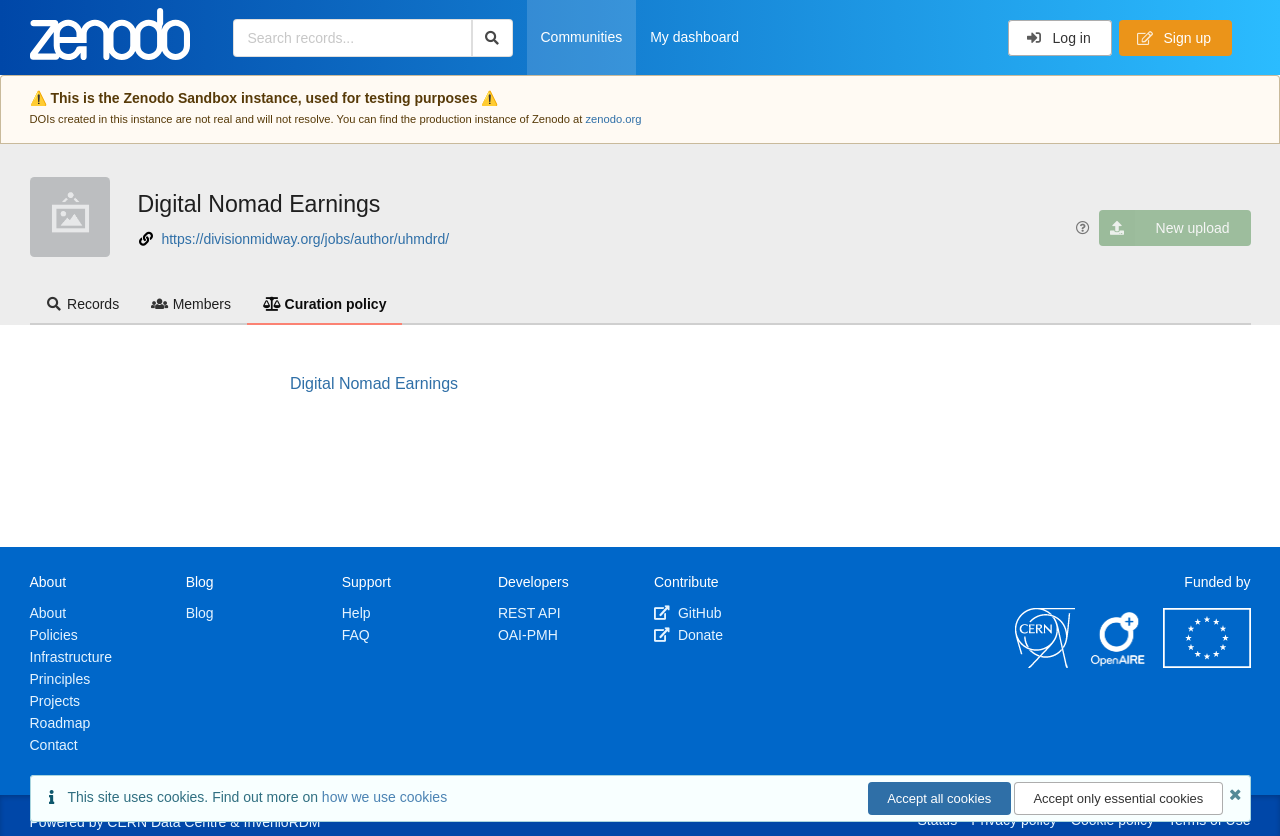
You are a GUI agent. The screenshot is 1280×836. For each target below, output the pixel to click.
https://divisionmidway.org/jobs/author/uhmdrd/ (305, 239)
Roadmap (60, 723)
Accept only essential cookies (1118, 798)
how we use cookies (384, 797)
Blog (200, 613)
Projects (55, 701)
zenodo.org (613, 119)
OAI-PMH (528, 635)
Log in (1058, 38)
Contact (54, 745)
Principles (60, 679)
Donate (688, 635)
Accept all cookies (939, 798)
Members (191, 304)
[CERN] (1045, 663)
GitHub (687, 613)
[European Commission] (1207, 663)
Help (356, 613)
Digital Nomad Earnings (259, 204)
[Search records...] (352, 38)
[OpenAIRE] (1119, 663)
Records (83, 304)
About (48, 613)
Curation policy (324, 304)
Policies (54, 635)
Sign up (1174, 38)
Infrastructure (71, 657)
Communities (582, 37)
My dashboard (694, 37)
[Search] (492, 38)
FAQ (356, 635)
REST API (529, 613)
